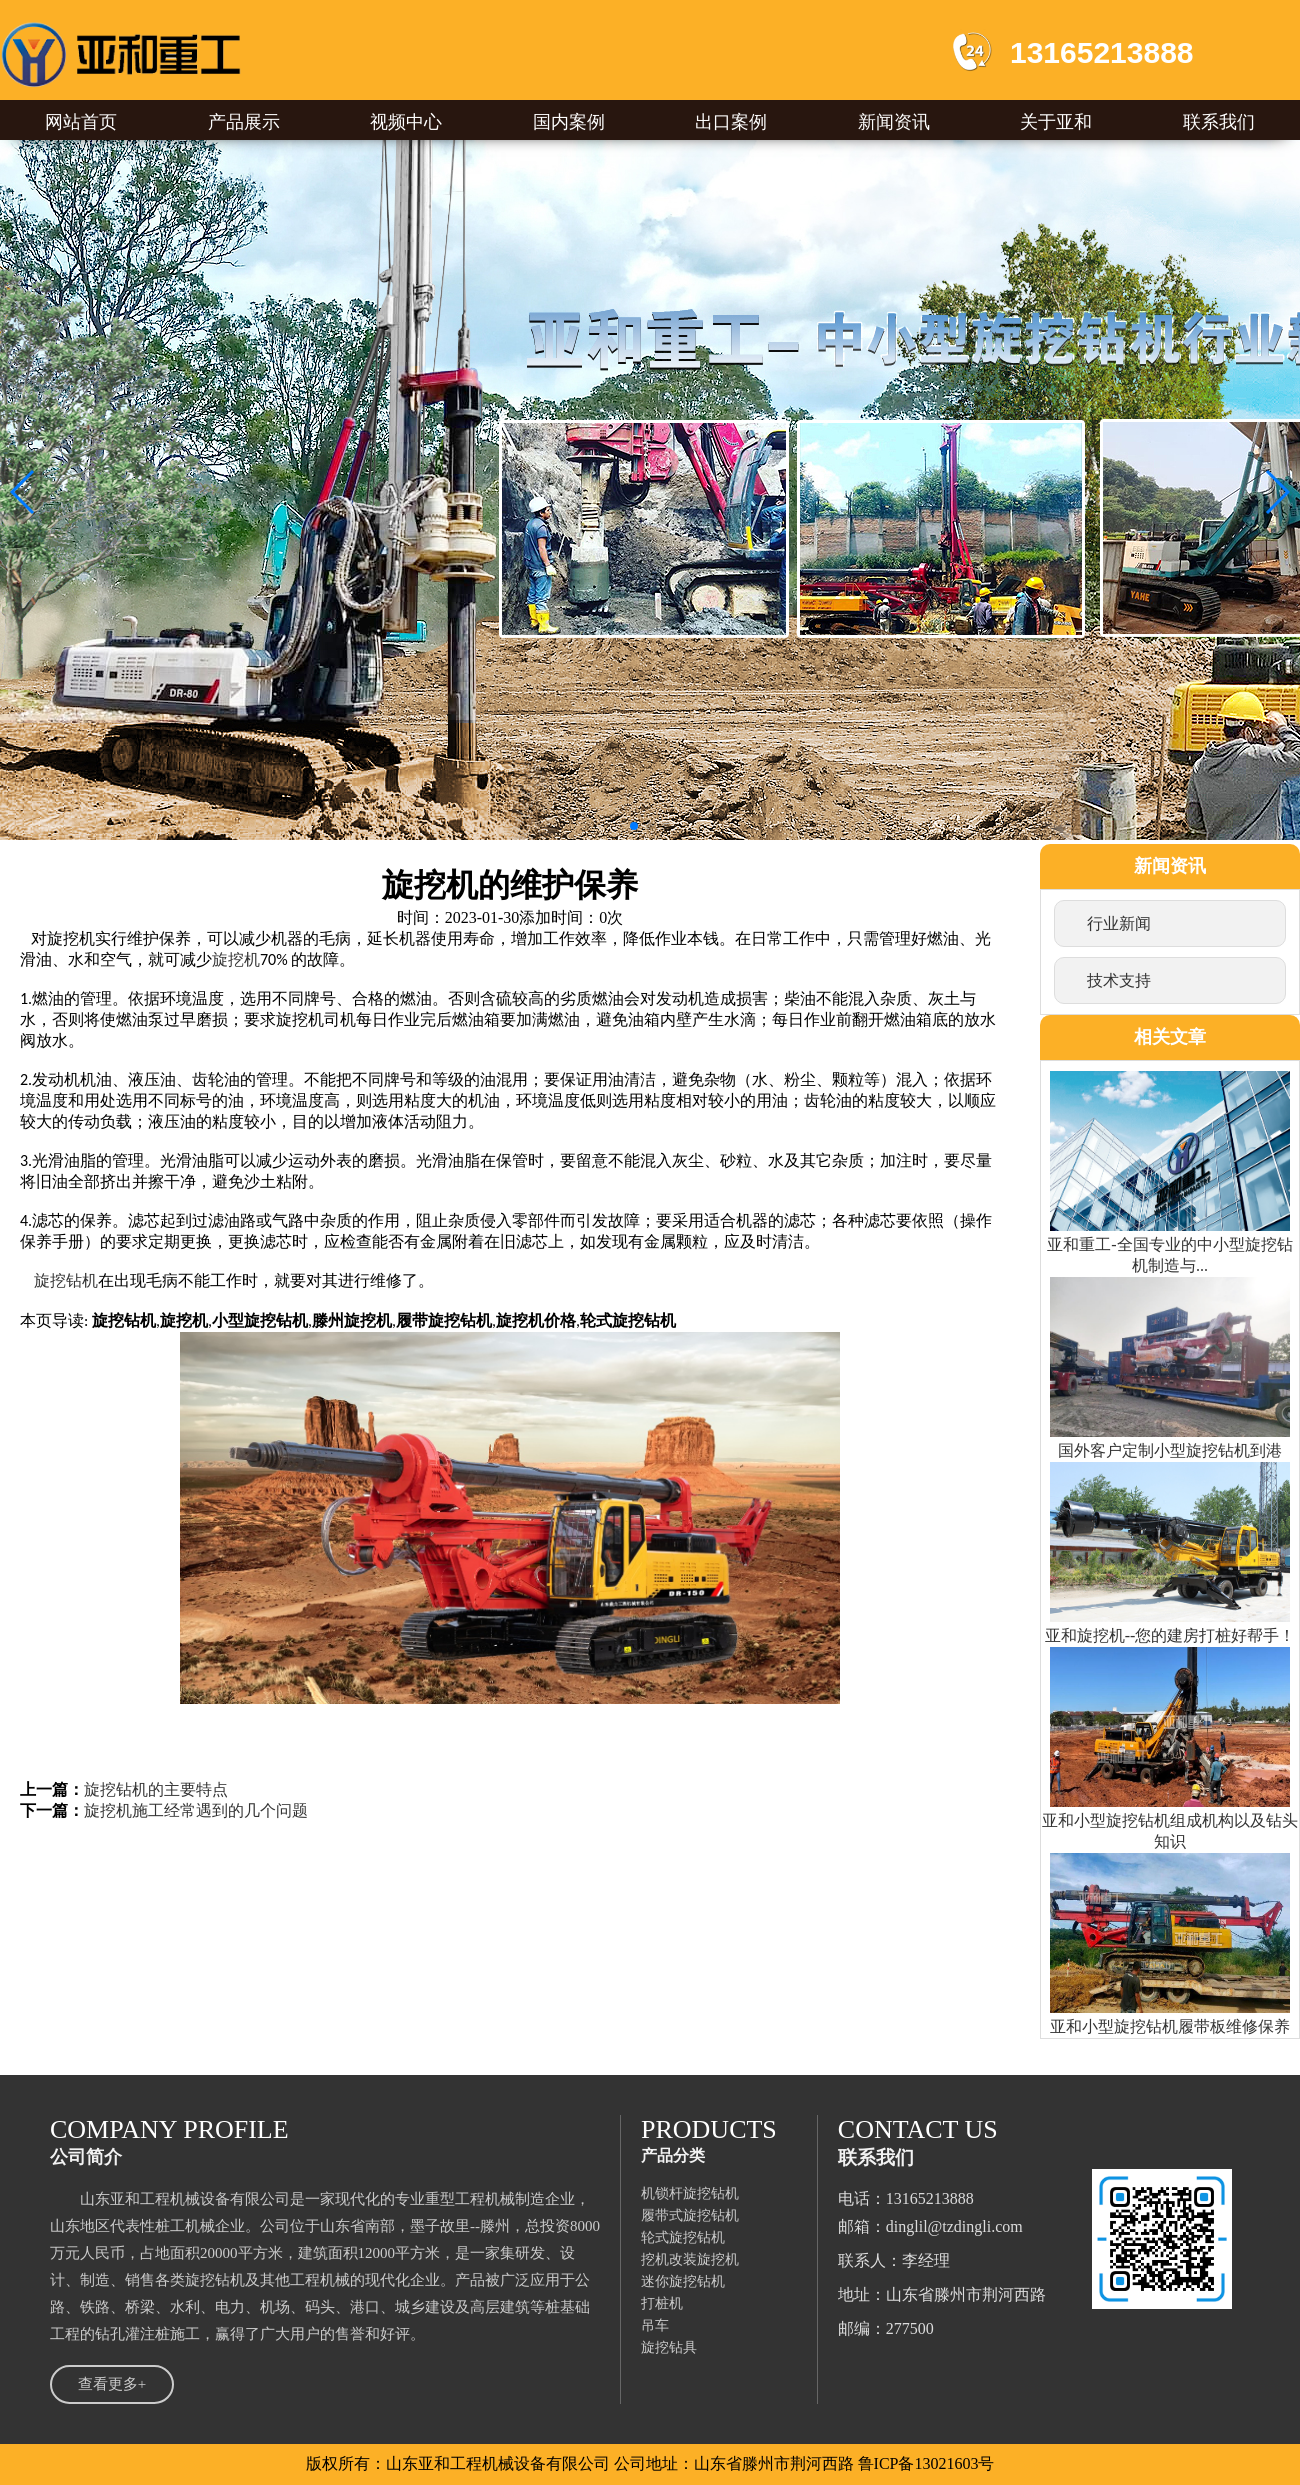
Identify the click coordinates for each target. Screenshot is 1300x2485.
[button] (23, 492)
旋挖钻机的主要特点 (156, 1789)
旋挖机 (236, 959)
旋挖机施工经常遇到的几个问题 (196, 1810)
